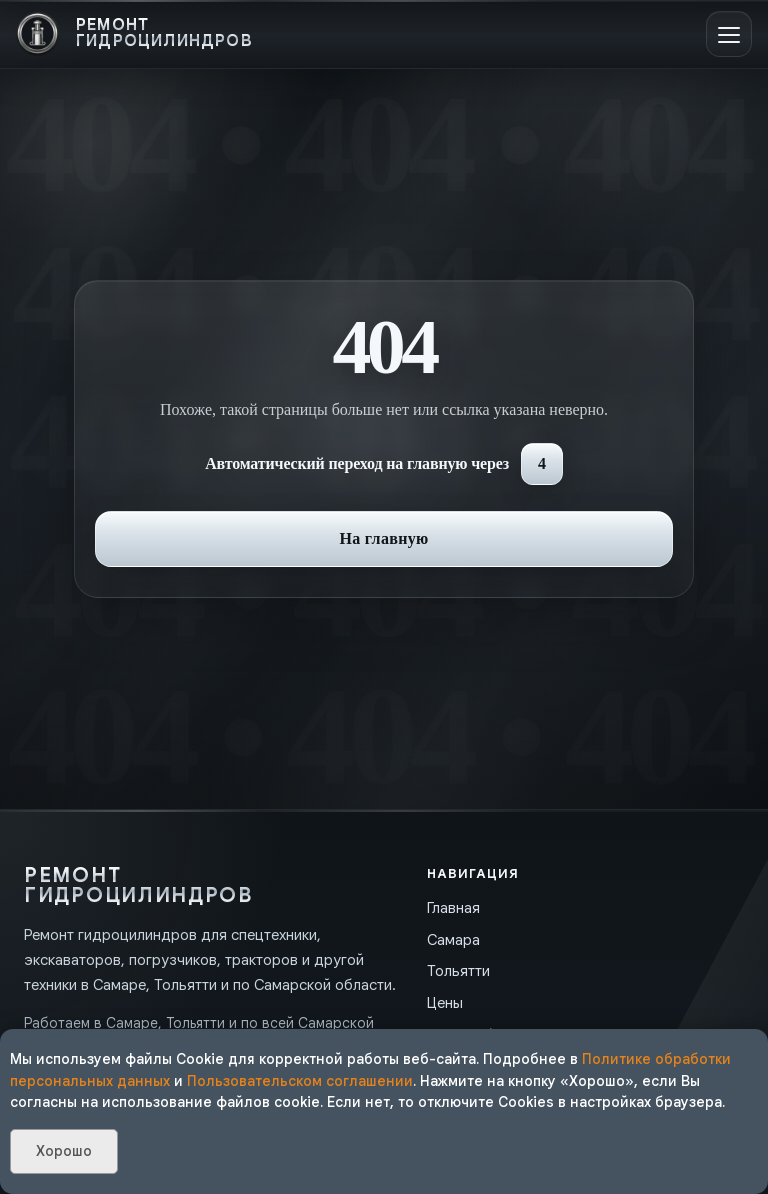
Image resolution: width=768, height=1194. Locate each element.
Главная (453, 908)
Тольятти (458, 971)
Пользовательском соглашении (300, 1081)
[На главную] (134, 34)
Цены (445, 1003)
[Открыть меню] (729, 34)
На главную (383, 538)
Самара (453, 940)
